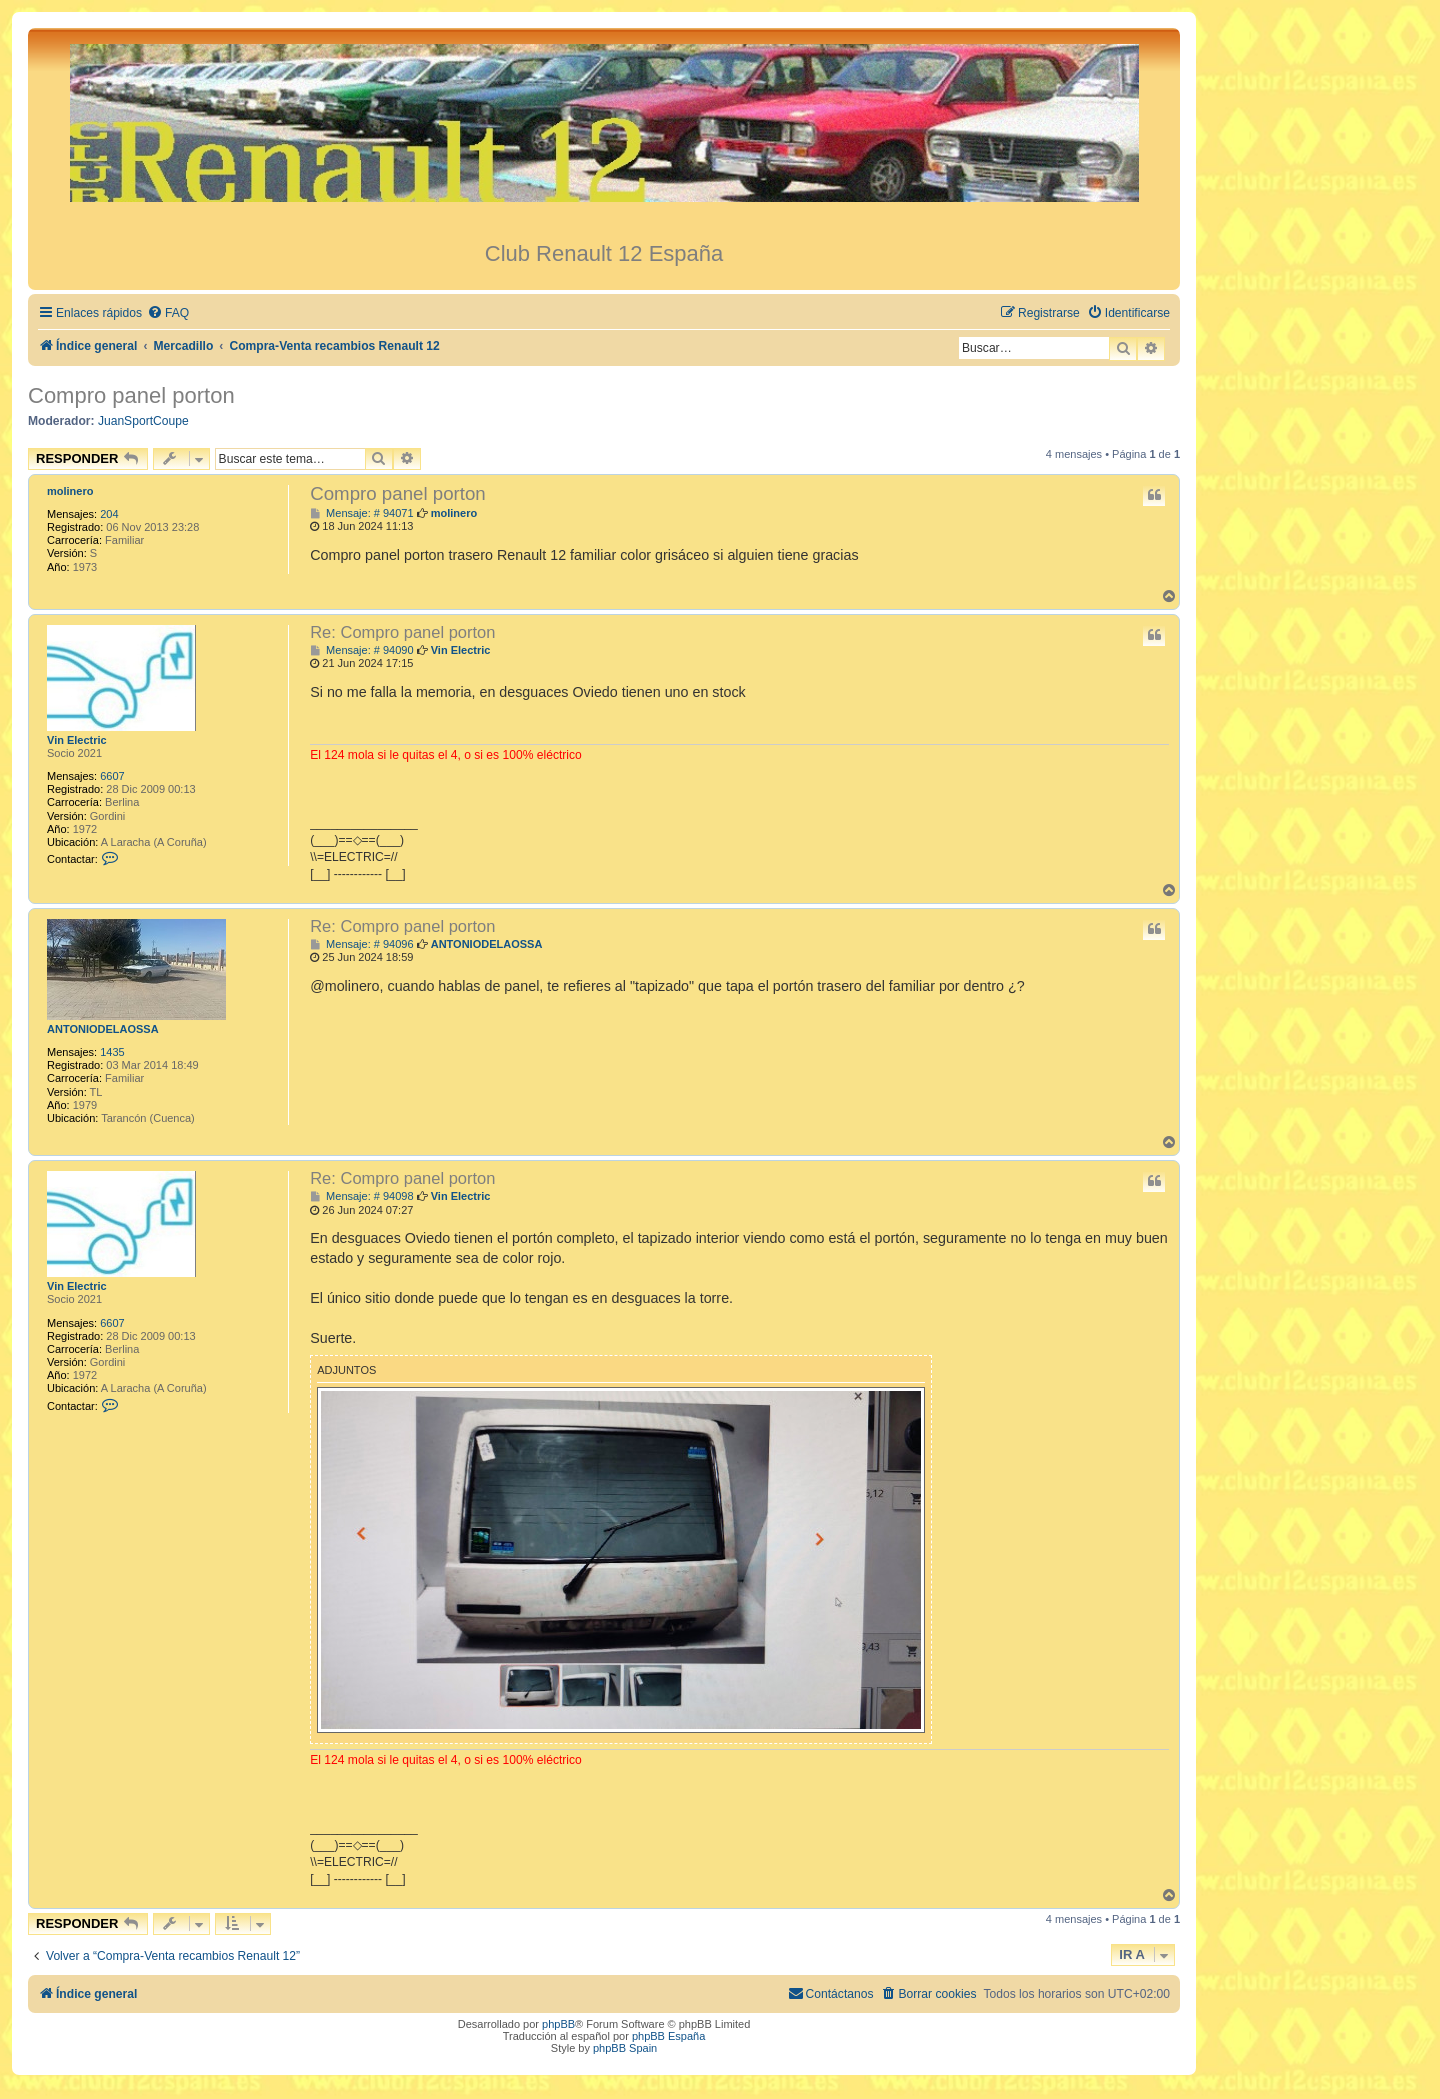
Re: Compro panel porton (402, 632)
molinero (70, 491)
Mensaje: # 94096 (361, 944)
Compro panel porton (131, 395)
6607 (112, 776)
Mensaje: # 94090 (361, 650)
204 (109, 514)
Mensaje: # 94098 (361, 1196)
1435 (112, 1052)
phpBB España (668, 2036)
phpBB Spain (625, 2048)
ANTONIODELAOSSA (103, 1029)
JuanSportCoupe (143, 421)
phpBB (558, 2024)
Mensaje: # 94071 (361, 513)
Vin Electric (77, 740)
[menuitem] (168, 313)
